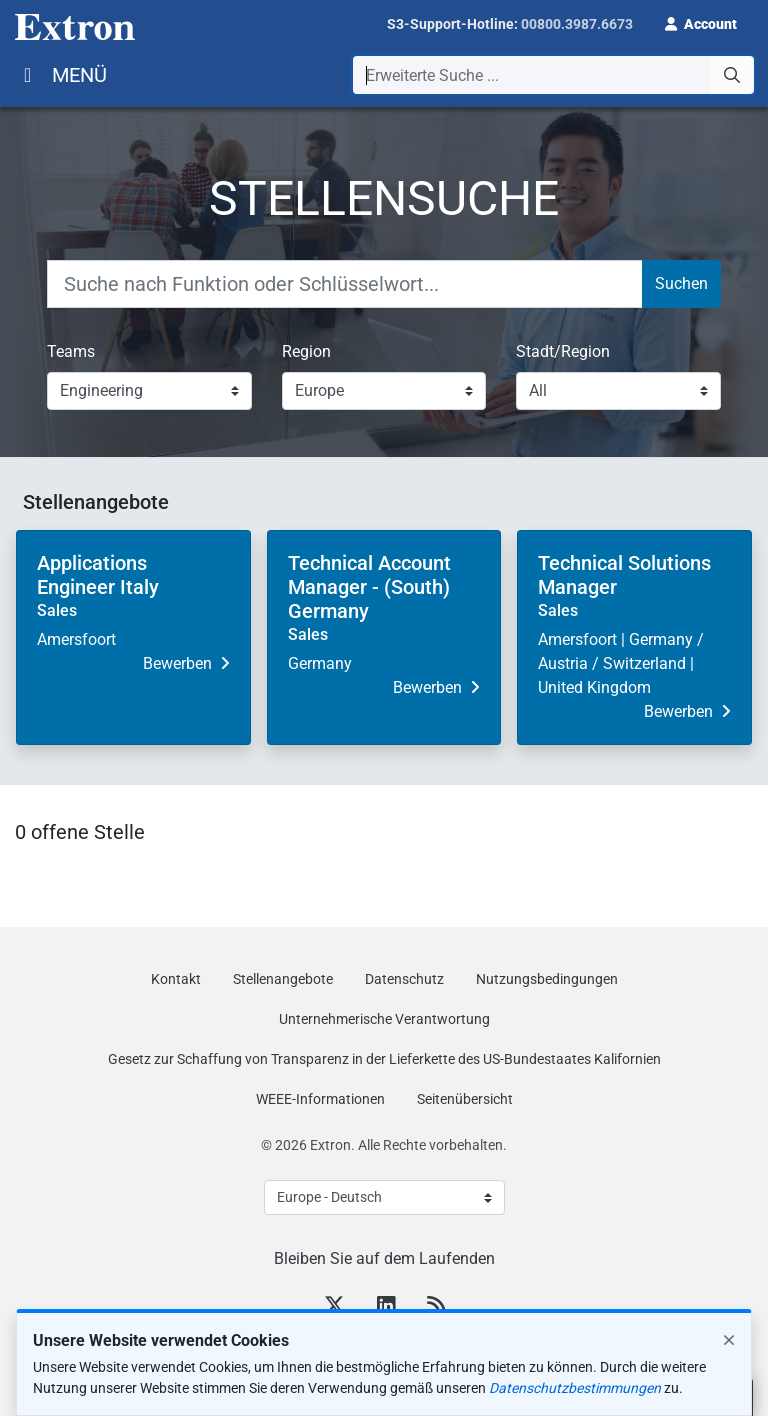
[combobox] (553, 75)
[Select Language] (384, 1197)
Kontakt (176, 979)
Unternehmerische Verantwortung (384, 1019)
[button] (701, 22)
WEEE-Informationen (320, 1099)
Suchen (681, 283)
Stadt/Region (563, 351)
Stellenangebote (283, 979)
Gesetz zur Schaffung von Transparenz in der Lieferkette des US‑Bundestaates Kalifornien (384, 1059)
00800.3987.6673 (577, 24)
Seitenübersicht (465, 1099)
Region (306, 351)
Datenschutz (404, 979)
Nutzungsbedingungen (547, 979)
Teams (71, 351)
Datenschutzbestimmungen (575, 1400)
